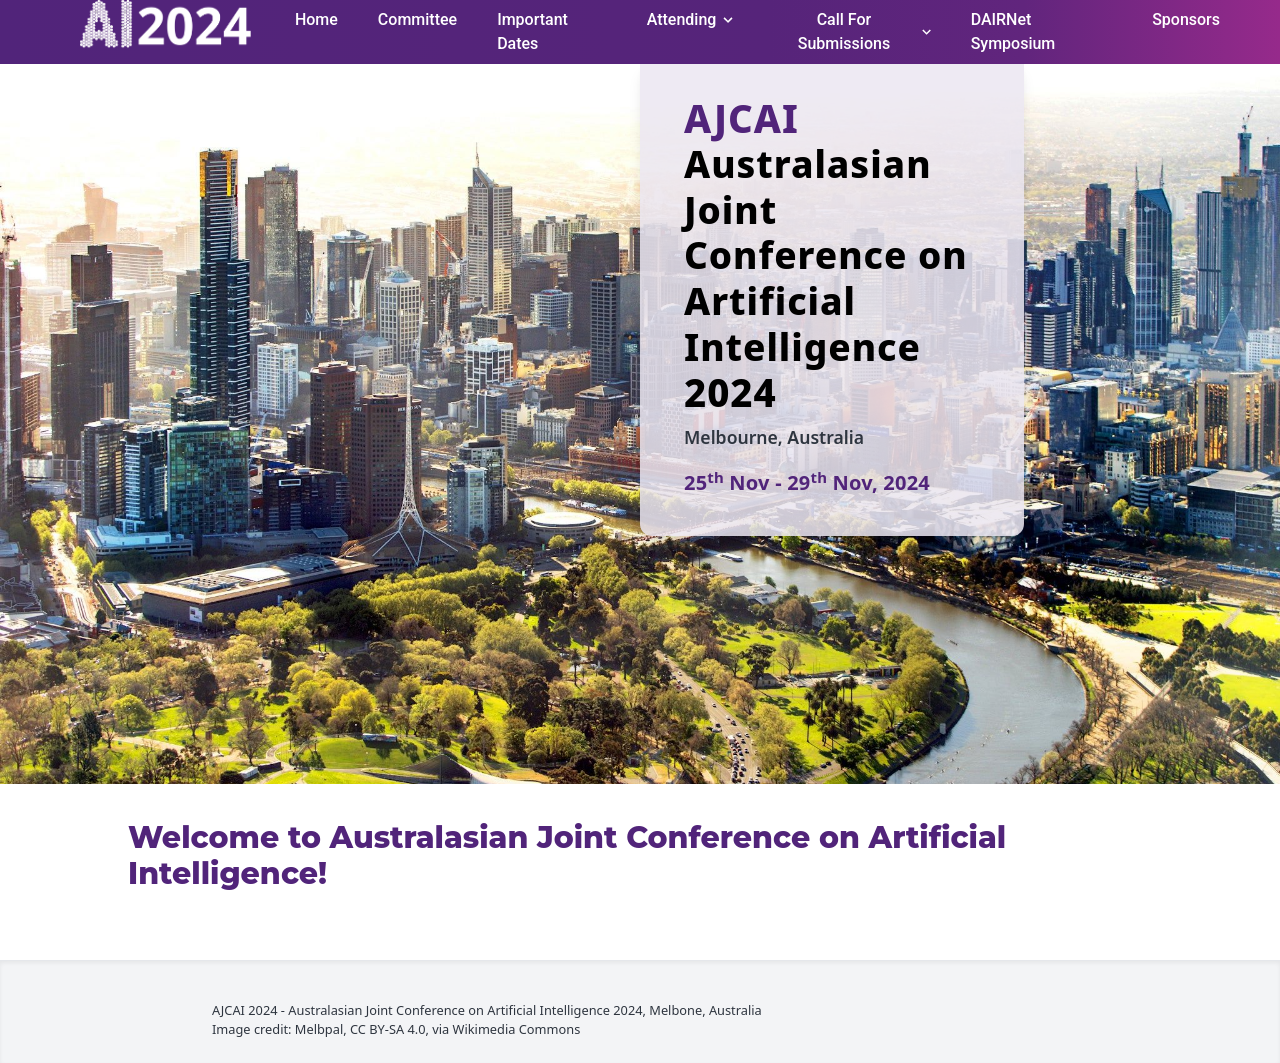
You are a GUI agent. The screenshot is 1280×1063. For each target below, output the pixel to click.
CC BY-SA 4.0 (388, 1029)
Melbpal (319, 1029)
